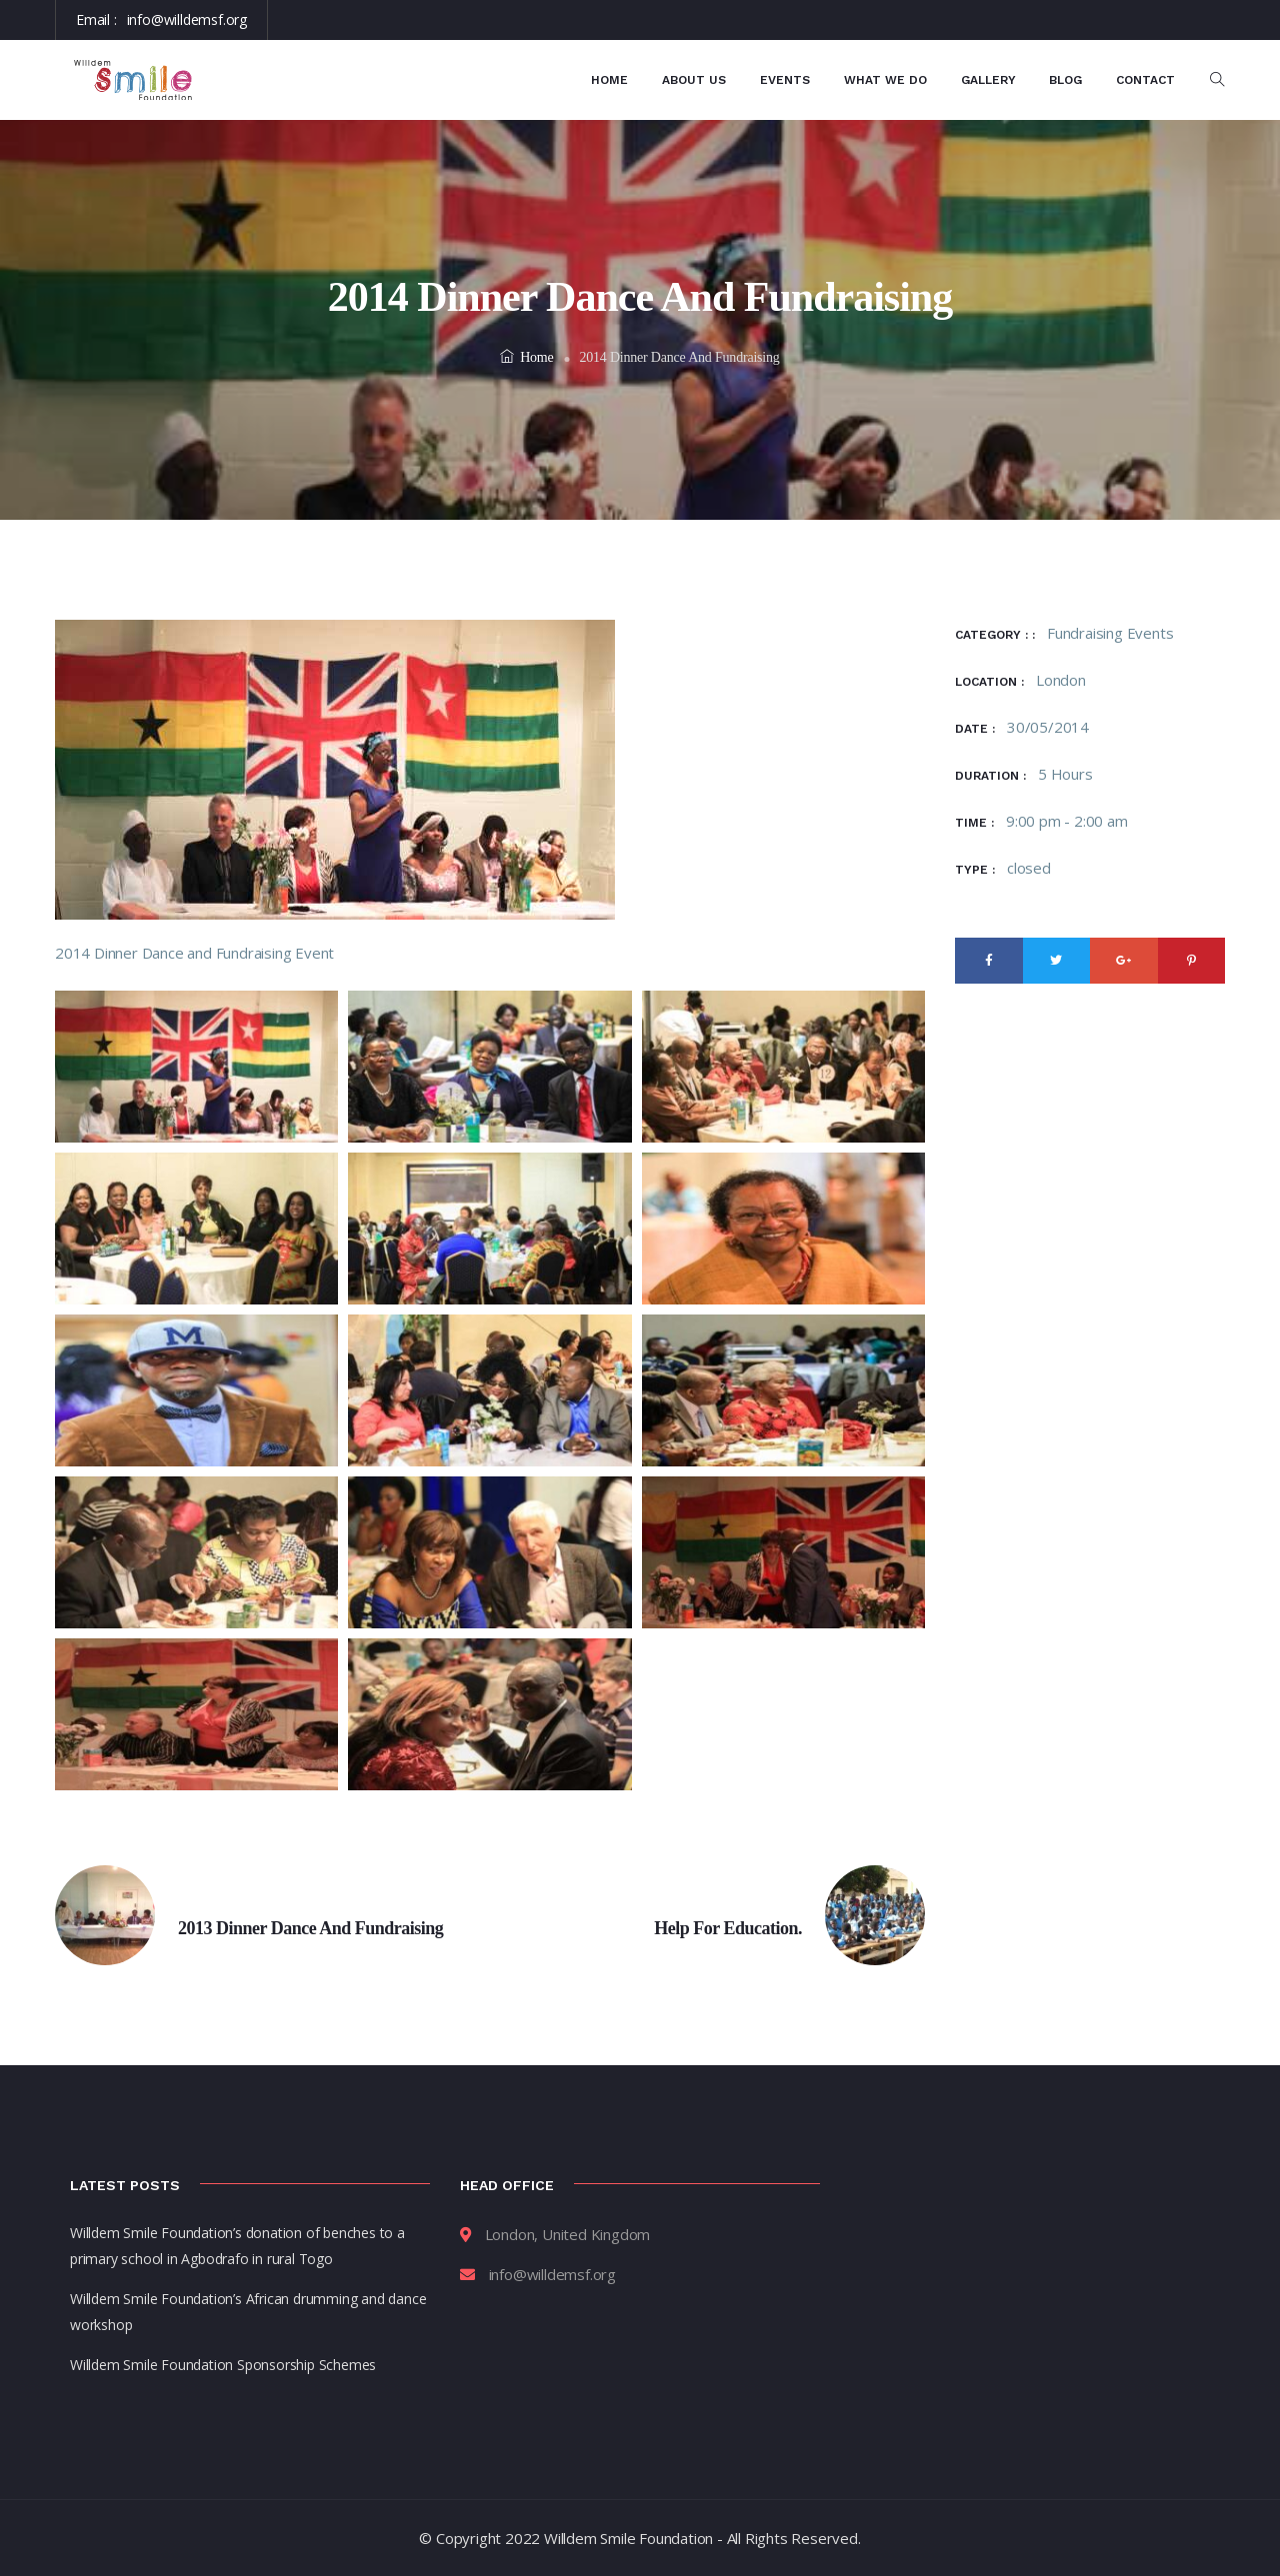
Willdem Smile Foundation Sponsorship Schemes (223, 2364)
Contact (1145, 80)
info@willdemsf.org (187, 19)
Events (785, 80)
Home (609, 80)
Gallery (988, 80)
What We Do (885, 80)
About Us (694, 80)
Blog (1065, 80)
